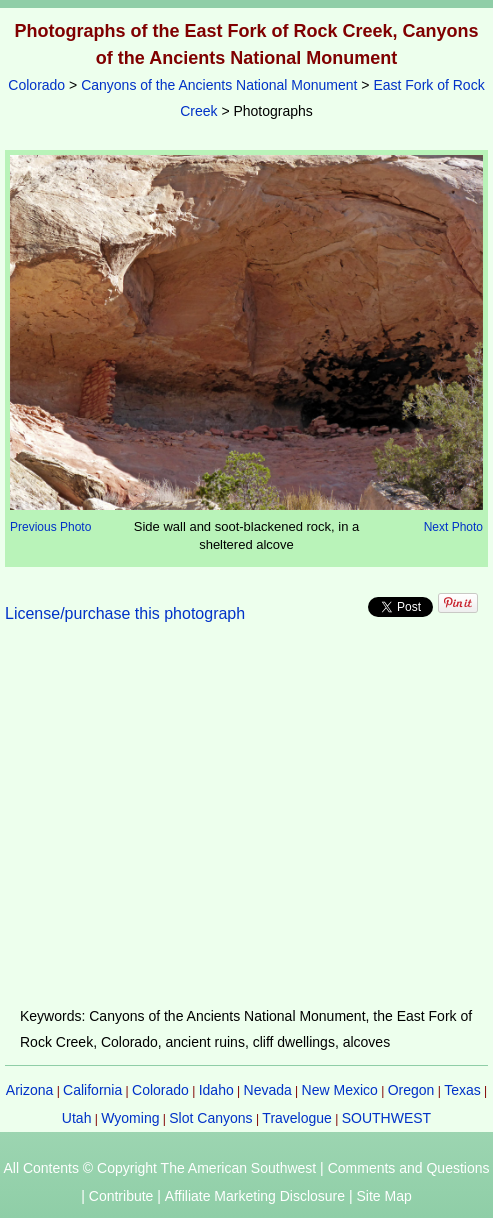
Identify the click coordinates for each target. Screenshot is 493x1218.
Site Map (383, 1196)
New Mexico (340, 1090)
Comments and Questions (409, 1168)
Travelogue (297, 1118)
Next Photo (453, 527)
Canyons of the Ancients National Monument (219, 85)
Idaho (216, 1090)
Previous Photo (50, 527)
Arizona (29, 1090)
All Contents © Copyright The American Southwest (159, 1168)
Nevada (268, 1090)
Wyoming (130, 1118)
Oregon (411, 1090)
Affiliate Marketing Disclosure (255, 1196)
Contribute (121, 1196)
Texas (462, 1090)
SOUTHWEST (386, 1118)
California (92, 1090)
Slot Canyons (210, 1118)
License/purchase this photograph (125, 613)
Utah (77, 1118)
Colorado (36, 85)
